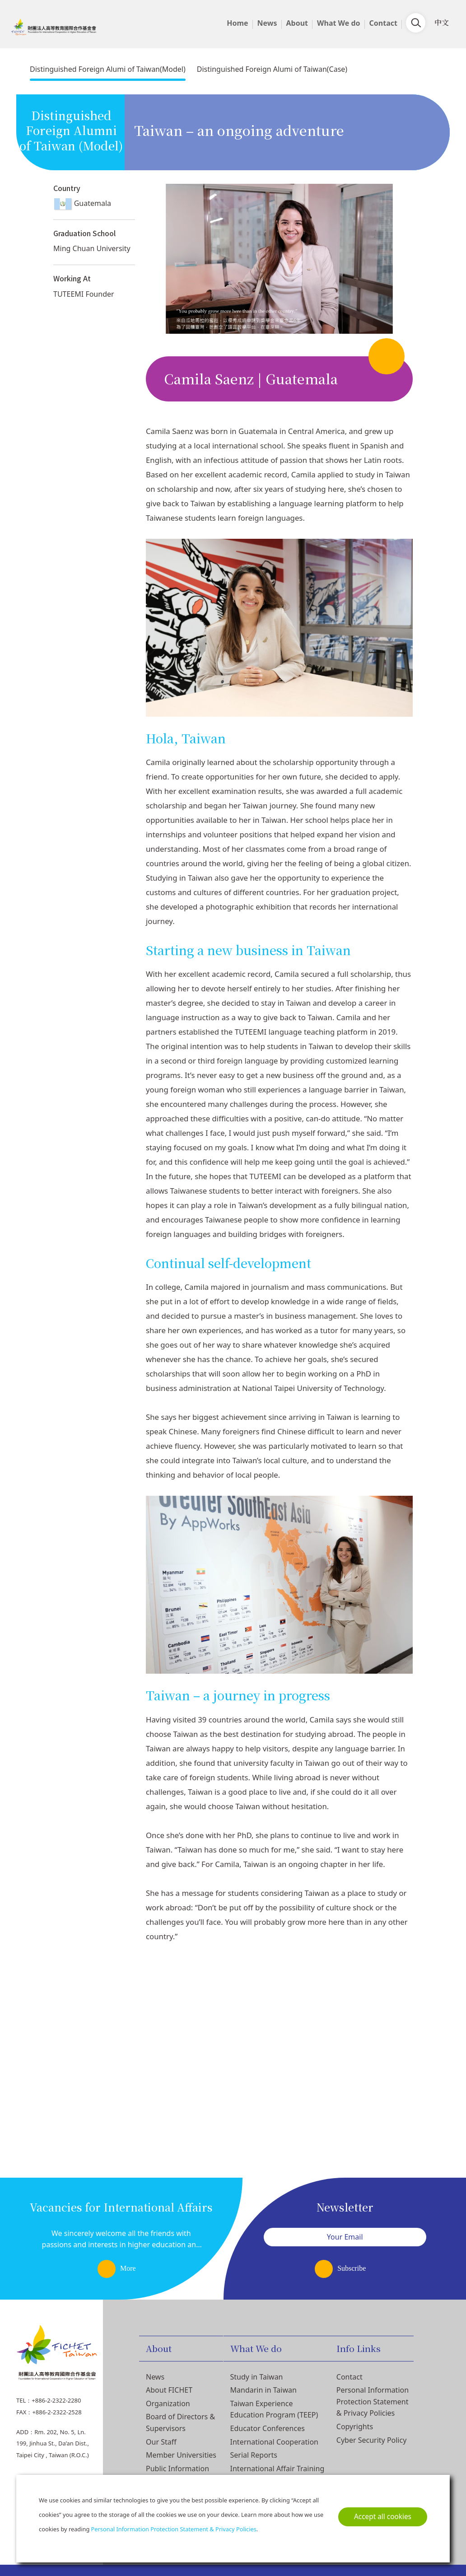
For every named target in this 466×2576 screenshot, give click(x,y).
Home (237, 23)
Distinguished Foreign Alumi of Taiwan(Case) (272, 69)
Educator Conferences (267, 2428)
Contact (383, 23)
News (267, 23)
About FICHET (169, 2390)
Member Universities (181, 2455)
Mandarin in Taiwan (263, 2390)
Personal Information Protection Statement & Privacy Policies (372, 2401)
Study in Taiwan (256, 2377)
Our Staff (161, 2442)
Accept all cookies (382, 2516)
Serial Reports (253, 2455)
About (297, 23)
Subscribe (351, 2268)
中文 (441, 22)
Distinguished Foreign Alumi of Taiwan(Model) (108, 69)
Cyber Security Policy (371, 2440)
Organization (168, 2403)
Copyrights (354, 2426)
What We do (338, 23)
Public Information (177, 2468)
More (128, 2268)
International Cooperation (274, 2442)
